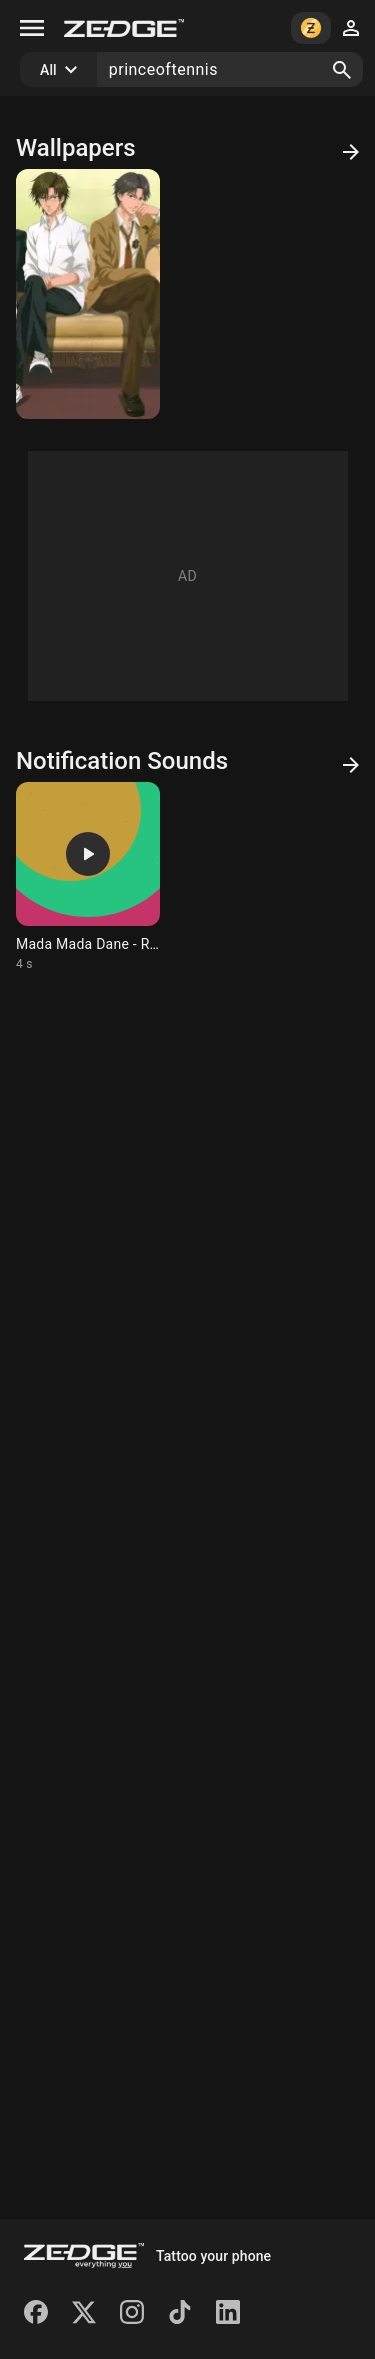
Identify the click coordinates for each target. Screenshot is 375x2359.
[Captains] (88, 294)
